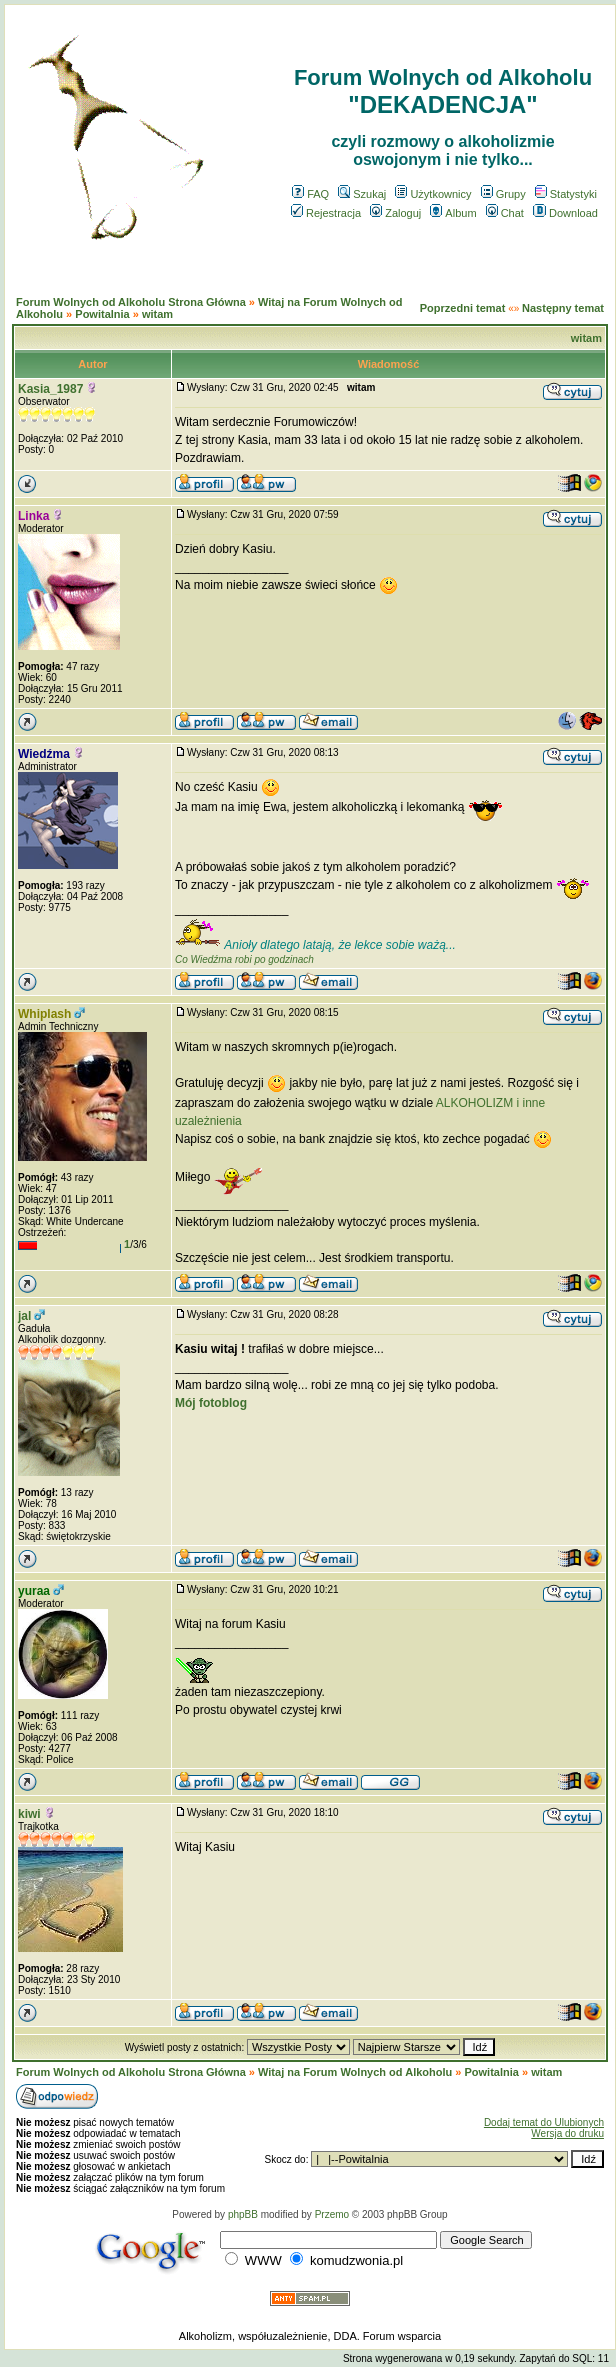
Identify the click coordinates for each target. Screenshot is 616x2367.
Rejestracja (326, 213)
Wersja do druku (567, 2133)
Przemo (332, 2214)
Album (453, 213)
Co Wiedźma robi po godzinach (244, 959)
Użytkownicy (433, 194)
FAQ (310, 194)
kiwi (29, 1814)
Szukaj (362, 194)
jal (24, 1316)
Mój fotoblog (211, 1403)
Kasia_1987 (50, 389)
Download (565, 213)
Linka (33, 516)
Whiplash (44, 1014)
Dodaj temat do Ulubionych (544, 2122)
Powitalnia (102, 314)
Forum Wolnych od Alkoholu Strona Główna (131, 302)
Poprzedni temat (463, 308)
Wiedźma (44, 754)
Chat (505, 213)
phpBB (243, 2214)
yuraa (34, 1591)
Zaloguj (395, 213)
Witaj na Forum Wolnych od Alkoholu (355, 2072)
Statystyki (566, 194)
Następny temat (563, 308)
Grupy (503, 194)
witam (157, 314)
